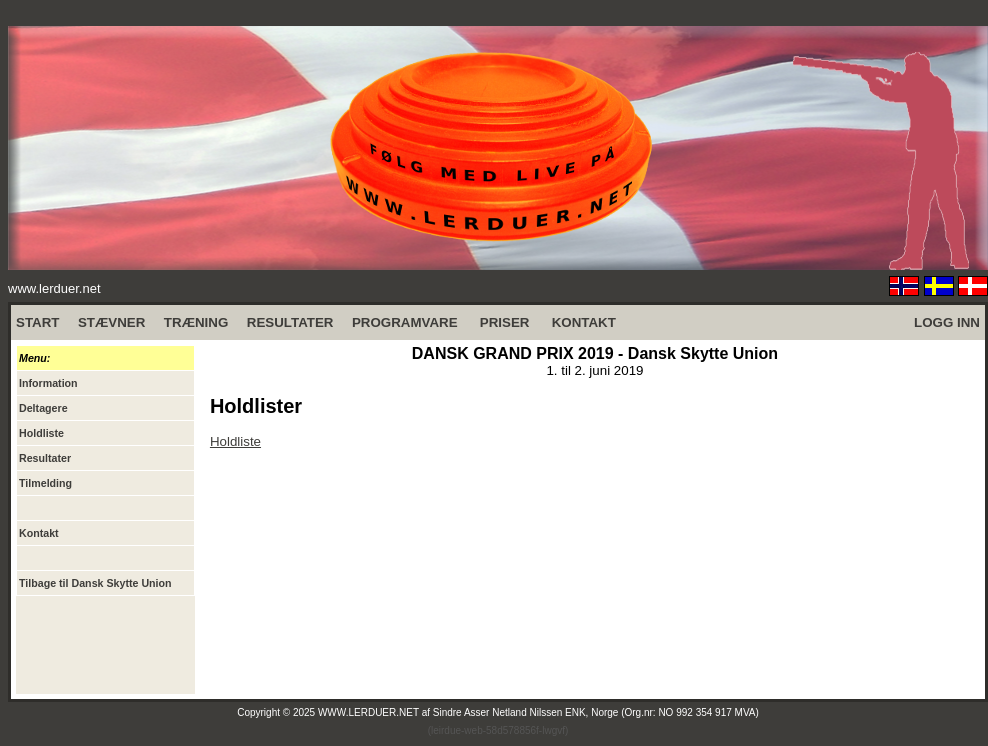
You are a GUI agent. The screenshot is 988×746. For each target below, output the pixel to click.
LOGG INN (947, 322)
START (37, 322)
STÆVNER (111, 322)
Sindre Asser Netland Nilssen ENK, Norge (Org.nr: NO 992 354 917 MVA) (596, 712)
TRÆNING (196, 322)
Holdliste (235, 441)
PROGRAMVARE (405, 322)
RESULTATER (290, 322)
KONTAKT (584, 322)
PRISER (505, 322)
